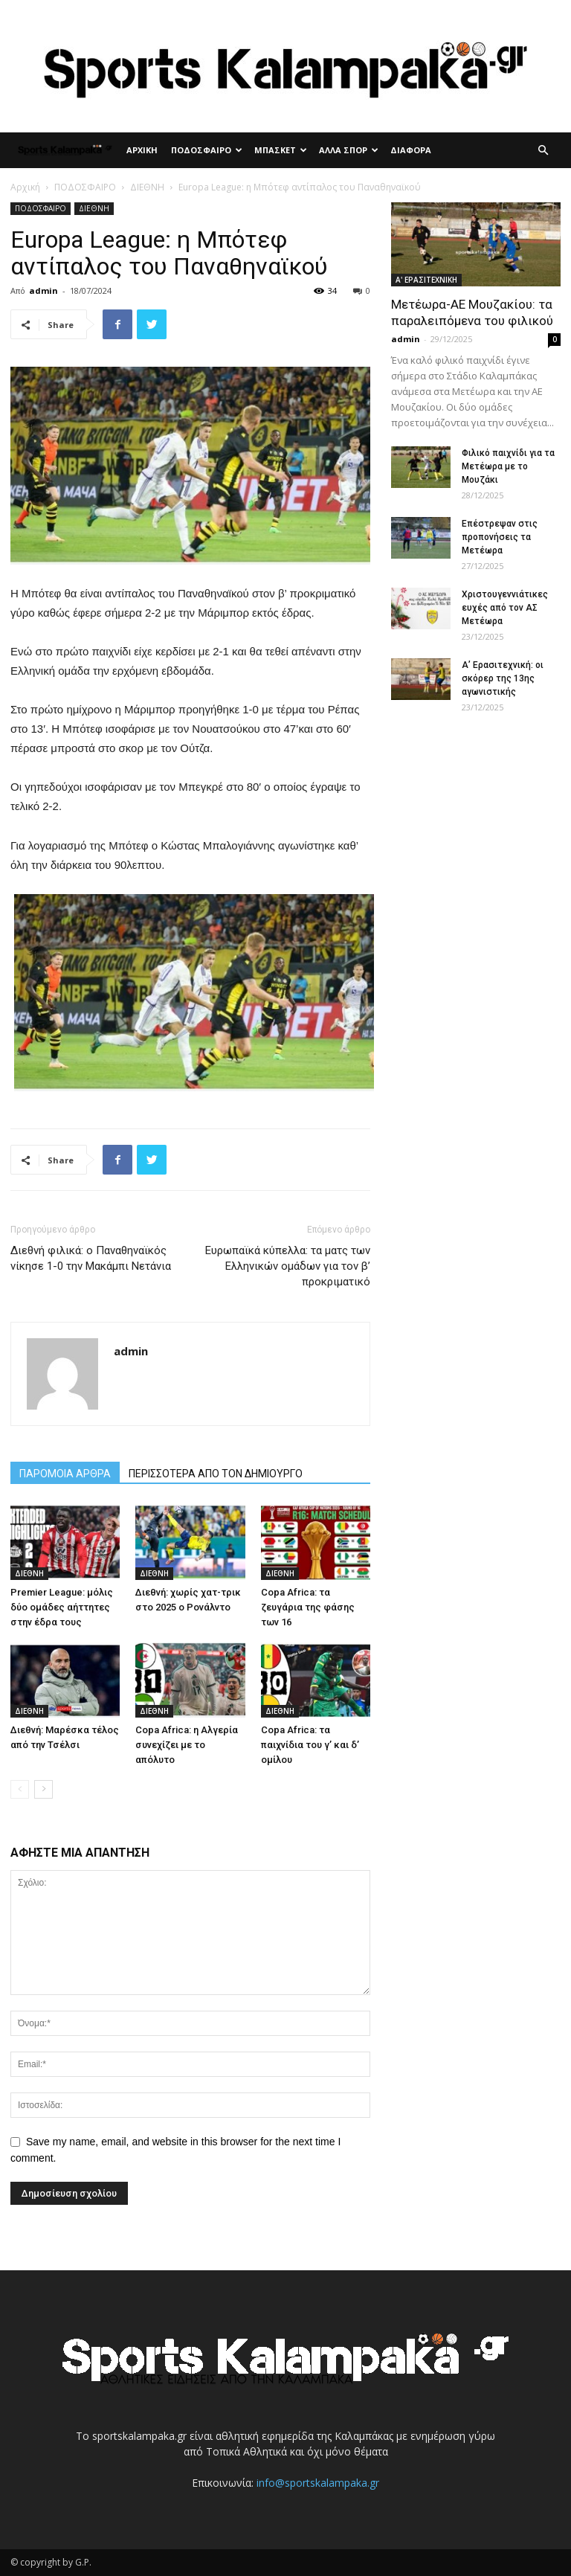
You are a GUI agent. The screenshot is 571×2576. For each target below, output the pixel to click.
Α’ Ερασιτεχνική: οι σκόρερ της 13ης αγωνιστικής (502, 678)
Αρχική (25, 187)
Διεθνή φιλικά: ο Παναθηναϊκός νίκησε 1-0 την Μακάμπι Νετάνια (90, 1258)
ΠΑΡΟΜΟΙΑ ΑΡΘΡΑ (65, 1474)
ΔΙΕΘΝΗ (147, 187)
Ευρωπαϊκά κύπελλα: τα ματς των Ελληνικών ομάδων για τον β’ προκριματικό (287, 1266)
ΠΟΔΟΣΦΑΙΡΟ (206, 149)
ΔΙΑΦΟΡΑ (410, 149)
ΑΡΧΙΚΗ (142, 149)
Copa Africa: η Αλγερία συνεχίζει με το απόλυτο (186, 1744)
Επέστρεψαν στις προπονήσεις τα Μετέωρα (500, 537)
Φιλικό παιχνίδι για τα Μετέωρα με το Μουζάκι (508, 466)
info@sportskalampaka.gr (318, 2483)
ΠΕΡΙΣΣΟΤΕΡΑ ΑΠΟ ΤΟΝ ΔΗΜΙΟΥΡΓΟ (216, 1474)
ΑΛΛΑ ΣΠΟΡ (348, 149)
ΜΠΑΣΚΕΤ (280, 149)
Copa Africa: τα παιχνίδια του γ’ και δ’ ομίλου (310, 1744)
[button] (543, 151)
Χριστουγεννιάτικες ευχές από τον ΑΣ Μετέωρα (505, 607)
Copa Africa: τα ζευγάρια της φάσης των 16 (308, 1607)
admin (43, 290)
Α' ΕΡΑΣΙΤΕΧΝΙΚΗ (426, 279)
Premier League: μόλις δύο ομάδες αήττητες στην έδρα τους (61, 1607)
